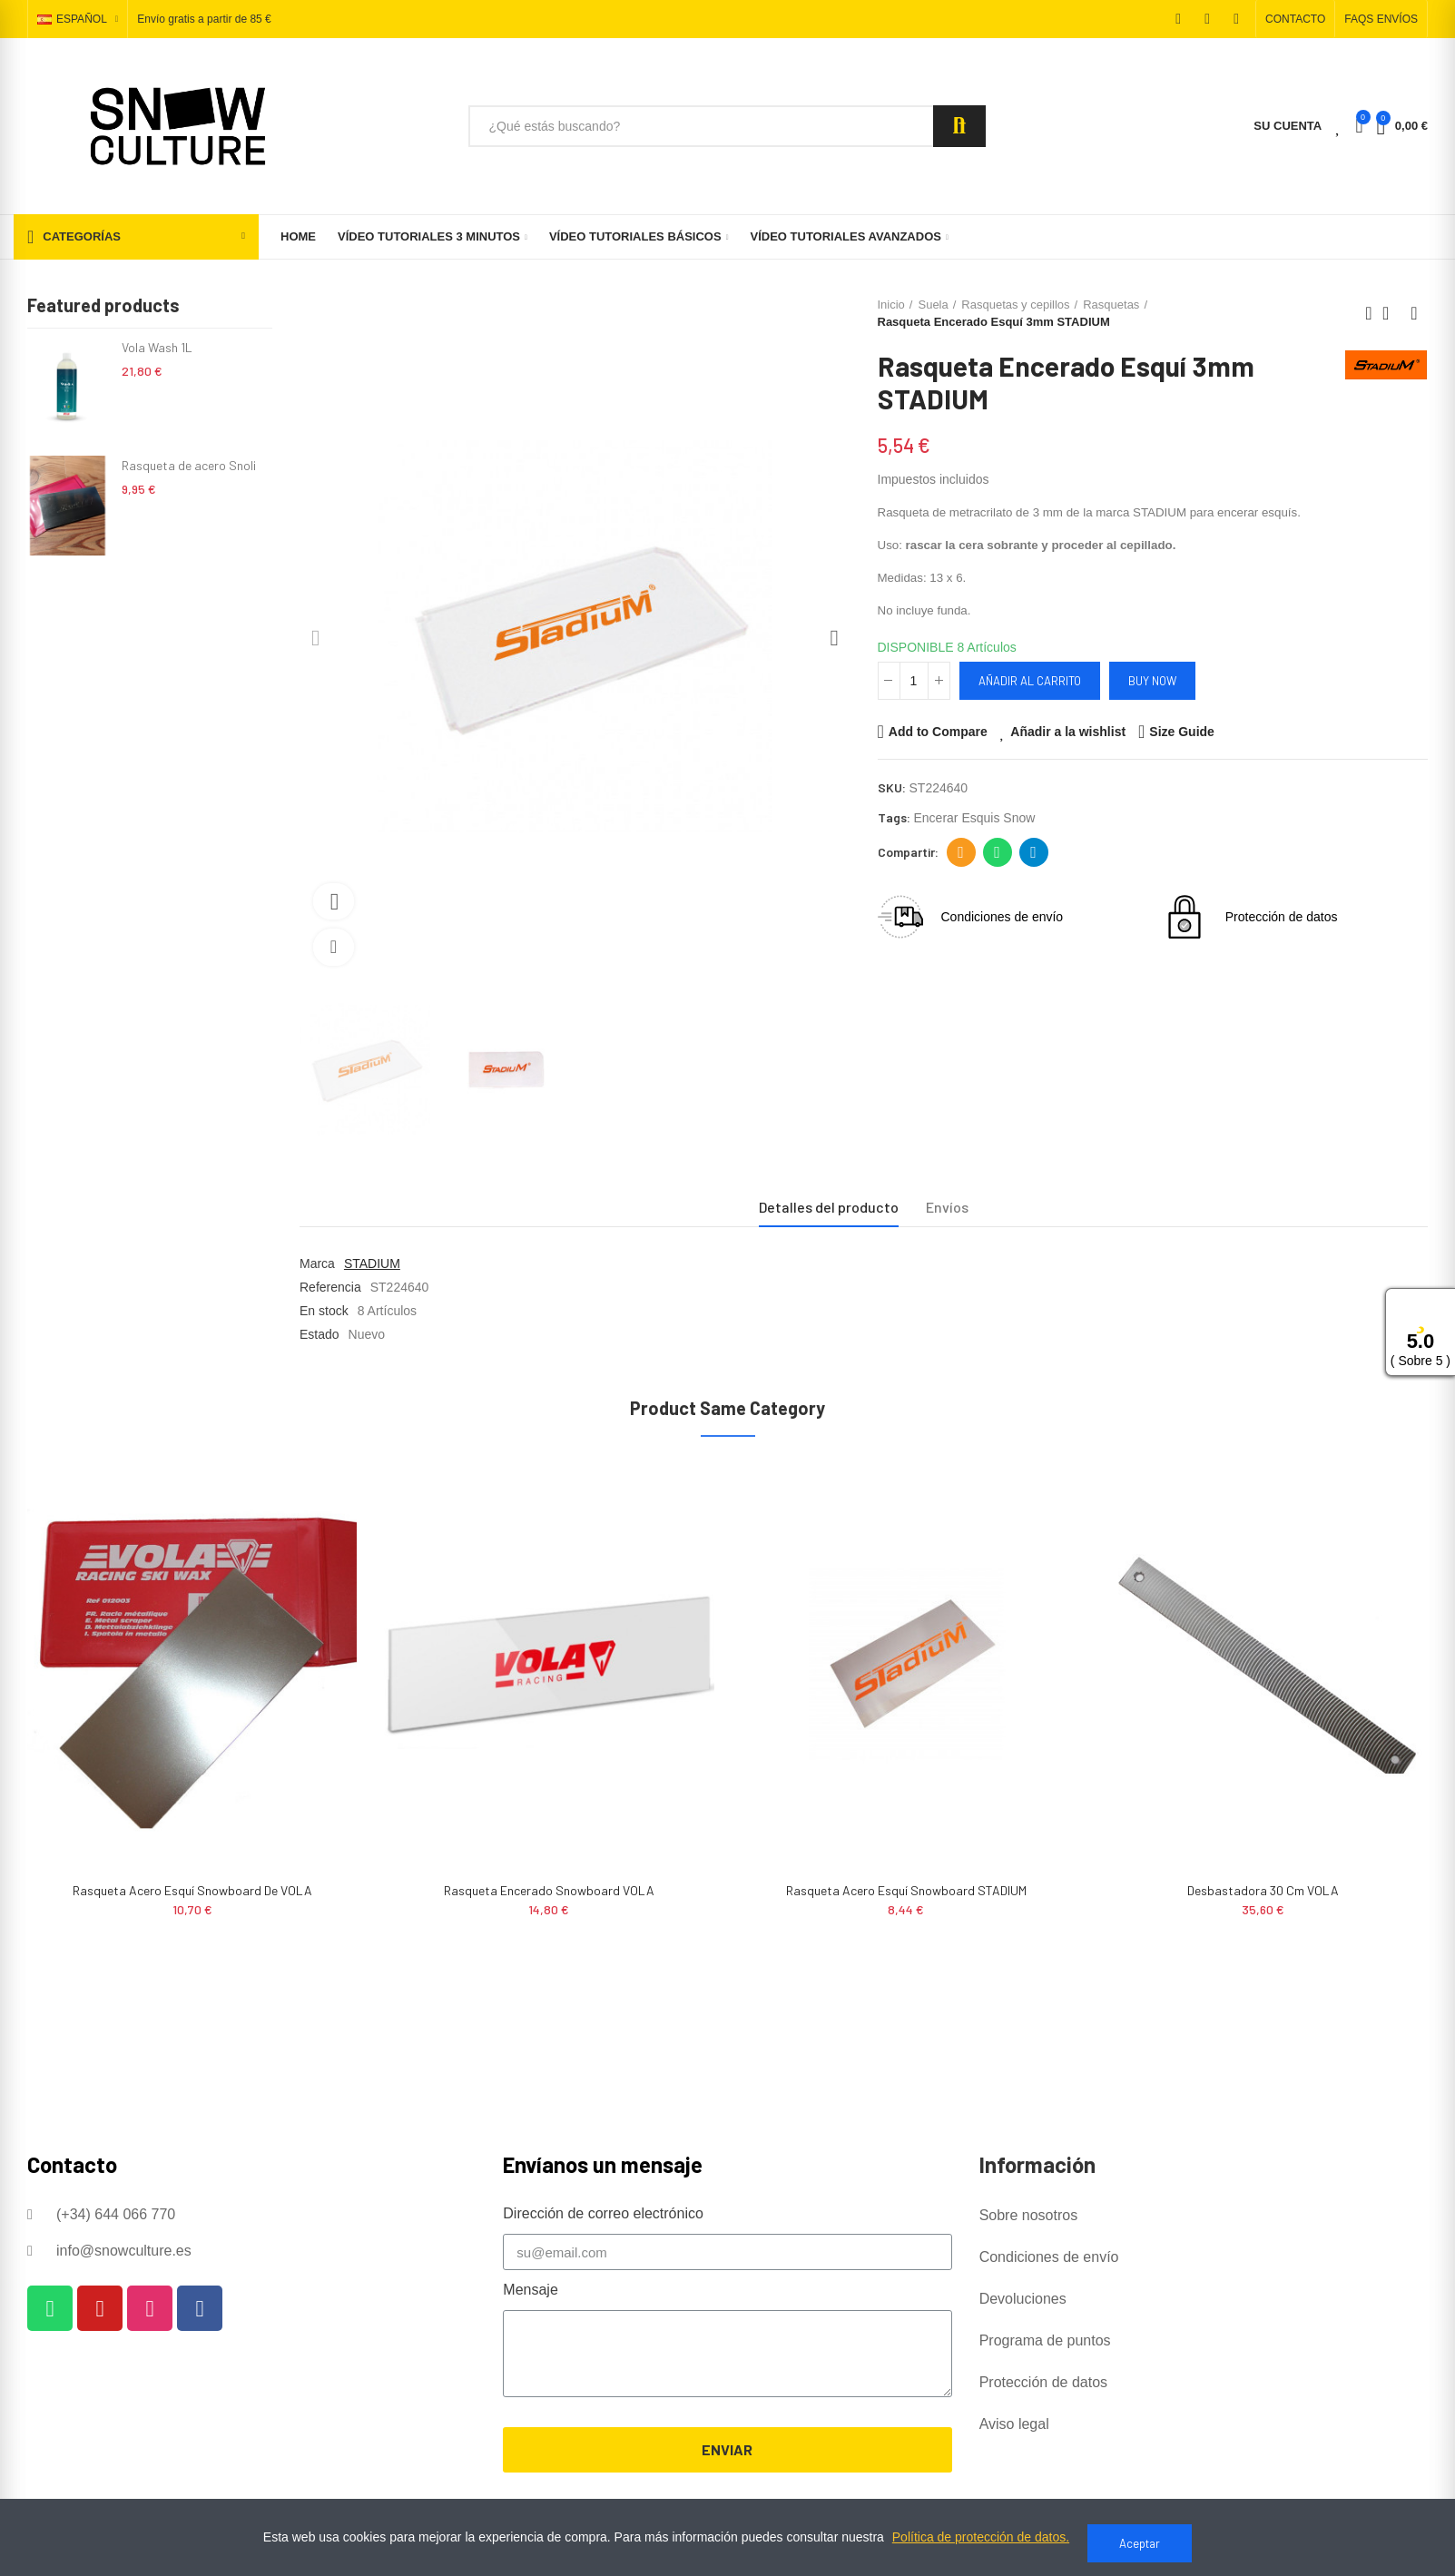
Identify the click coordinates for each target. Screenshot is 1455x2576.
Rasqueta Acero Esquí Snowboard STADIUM (906, 1890)
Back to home (1391, 313)
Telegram (1033, 852)
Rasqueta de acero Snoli (189, 465)
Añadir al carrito (1029, 680)
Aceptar (1139, 2543)
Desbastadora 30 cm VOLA (1263, 1890)
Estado (319, 1334)
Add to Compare (938, 731)
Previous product (1368, 313)
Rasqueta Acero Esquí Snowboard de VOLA (192, 1890)
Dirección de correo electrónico (961, 852)
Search (959, 126)
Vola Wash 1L (157, 347)
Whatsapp (997, 852)
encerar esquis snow (975, 818)
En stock (324, 1310)
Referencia (330, 1287)
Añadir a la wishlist (1068, 731)
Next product (1414, 313)
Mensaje (530, 2289)
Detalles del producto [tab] (829, 1206)
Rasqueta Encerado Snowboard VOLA (549, 1890)
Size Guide (1181, 731)
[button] (1295, 19)
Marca (317, 1263)
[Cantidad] (914, 681)
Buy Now (1152, 680)
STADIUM (372, 1263)
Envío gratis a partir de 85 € (203, 20)
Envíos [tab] (947, 1206)
